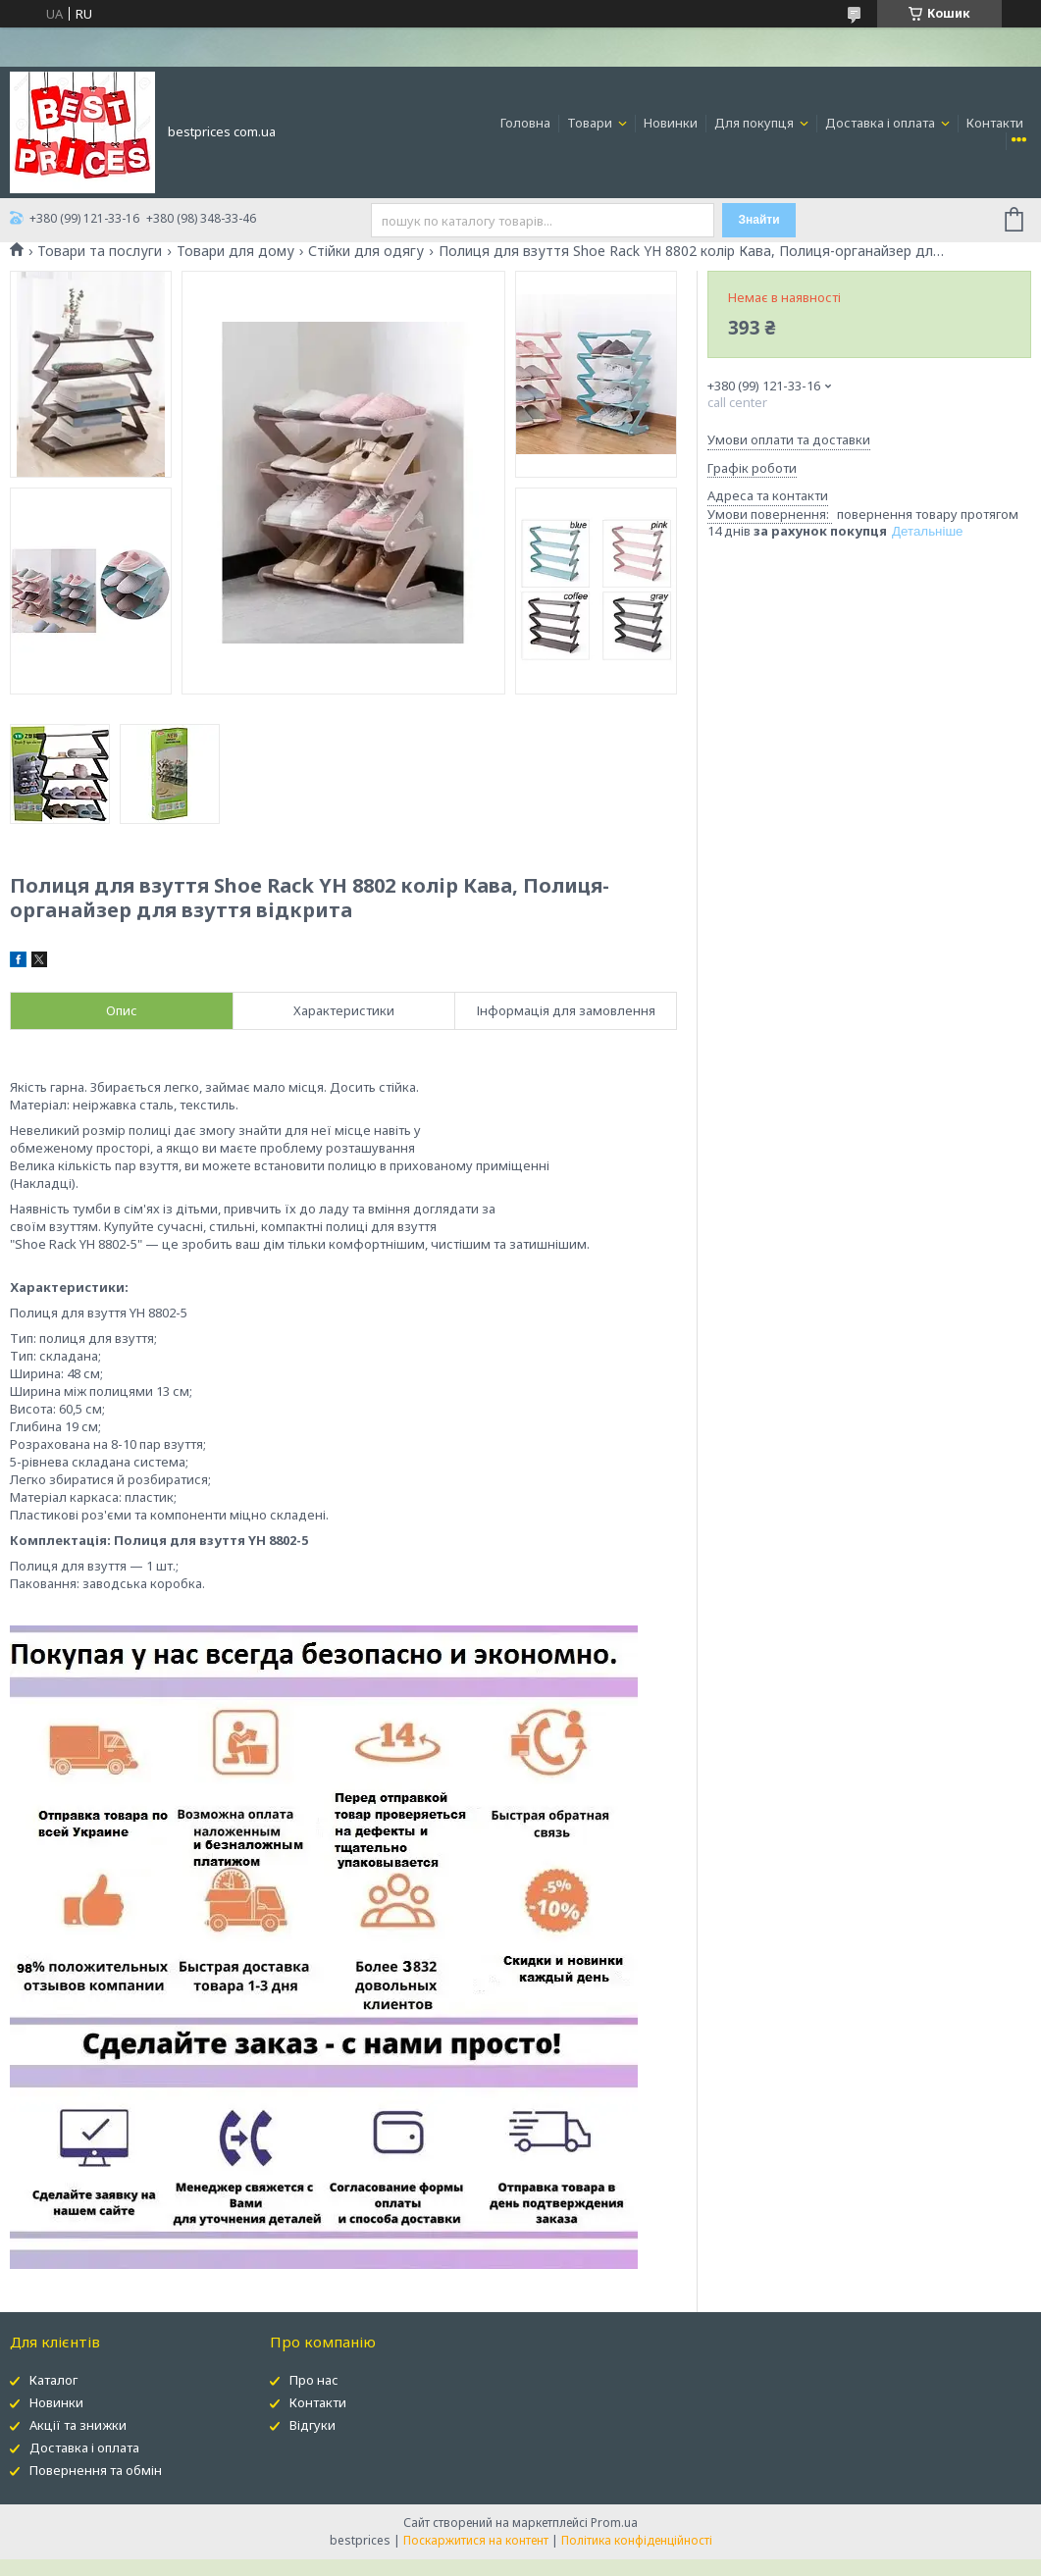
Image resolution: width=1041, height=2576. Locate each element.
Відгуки (312, 2425)
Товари (591, 122)
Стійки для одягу (366, 251)
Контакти (994, 122)
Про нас (313, 2380)
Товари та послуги (99, 251)
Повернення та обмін (95, 2470)
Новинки (671, 122)
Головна (525, 122)
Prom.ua (614, 2522)
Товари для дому (235, 251)
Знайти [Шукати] (759, 220)
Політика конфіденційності (636, 2540)
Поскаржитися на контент (475, 2540)
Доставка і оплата (881, 122)
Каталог (53, 2380)
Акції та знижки (78, 2425)
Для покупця (755, 122)
